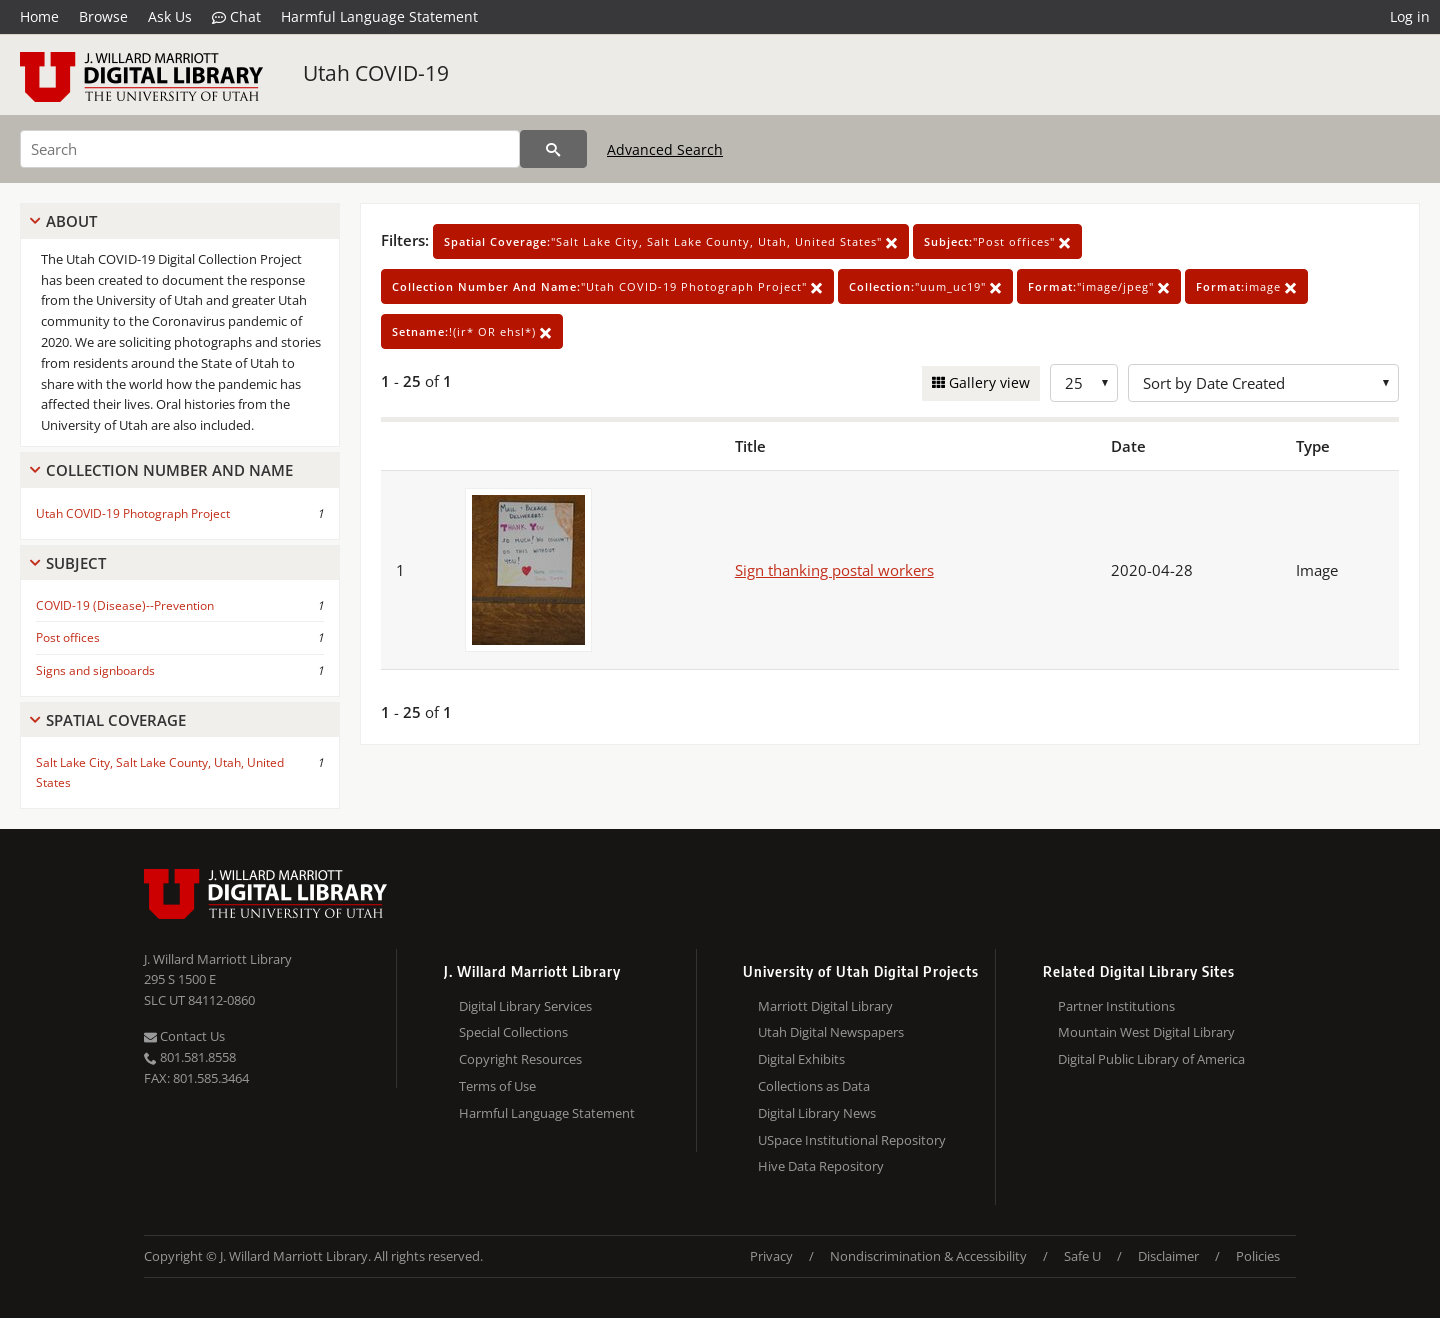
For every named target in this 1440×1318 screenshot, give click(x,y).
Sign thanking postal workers (834, 570)
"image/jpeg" (1099, 286)
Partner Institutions (1116, 1006)
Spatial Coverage (116, 720)
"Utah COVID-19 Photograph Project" (607, 286)
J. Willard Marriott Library (218, 959)
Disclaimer (1168, 1256)
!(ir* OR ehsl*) (472, 331)
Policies (1258, 1256)
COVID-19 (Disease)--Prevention (125, 605)
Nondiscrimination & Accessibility (928, 1256)
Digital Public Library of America (1151, 1059)
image (1246, 286)
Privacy (771, 1256)
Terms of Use (497, 1086)
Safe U (1082, 1256)
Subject (76, 563)
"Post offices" (997, 241)
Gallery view (987, 382)
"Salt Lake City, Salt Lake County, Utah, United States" (671, 241)
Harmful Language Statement (379, 16)
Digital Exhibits (801, 1059)
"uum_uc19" (925, 286)
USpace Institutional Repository (852, 1140)
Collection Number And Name (169, 470)
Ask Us (170, 16)
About (71, 221)
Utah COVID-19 (376, 73)
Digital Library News (817, 1113)
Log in (1410, 16)
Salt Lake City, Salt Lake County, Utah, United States (160, 772)
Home (39, 16)
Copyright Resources (520, 1059)
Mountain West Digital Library (1146, 1032)
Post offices (68, 637)
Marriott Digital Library (825, 1006)
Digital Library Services (525, 1006)
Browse (103, 16)
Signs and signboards (95, 670)
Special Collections (513, 1032)
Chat (236, 17)
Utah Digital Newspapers (831, 1032)
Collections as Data (814, 1086)
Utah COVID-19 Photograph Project (133, 513)
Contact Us (184, 1036)
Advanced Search (665, 149)
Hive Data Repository (821, 1166)
